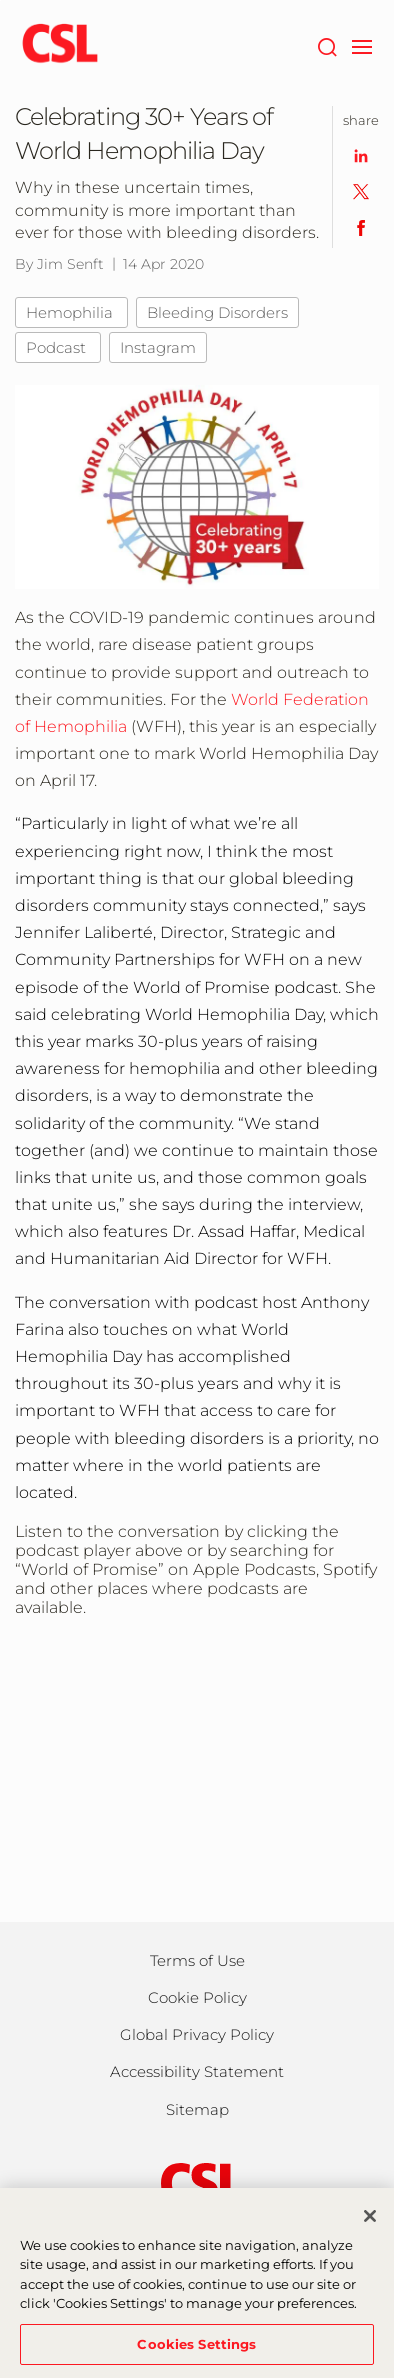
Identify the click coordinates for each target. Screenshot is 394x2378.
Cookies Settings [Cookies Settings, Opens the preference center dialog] (196, 2352)
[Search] (326, 45)
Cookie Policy (197, 1997)
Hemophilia (71, 312)
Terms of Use (197, 1960)
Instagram (158, 347)
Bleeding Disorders (217, 312)
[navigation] (361, 45)
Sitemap (197, 2109)
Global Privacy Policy (197, 2034)
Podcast (58, 347)
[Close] (370, 2224)
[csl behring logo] (197, 2182)
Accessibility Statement (197, 2071)
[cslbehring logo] (60, 45)
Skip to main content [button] (0, 0)
